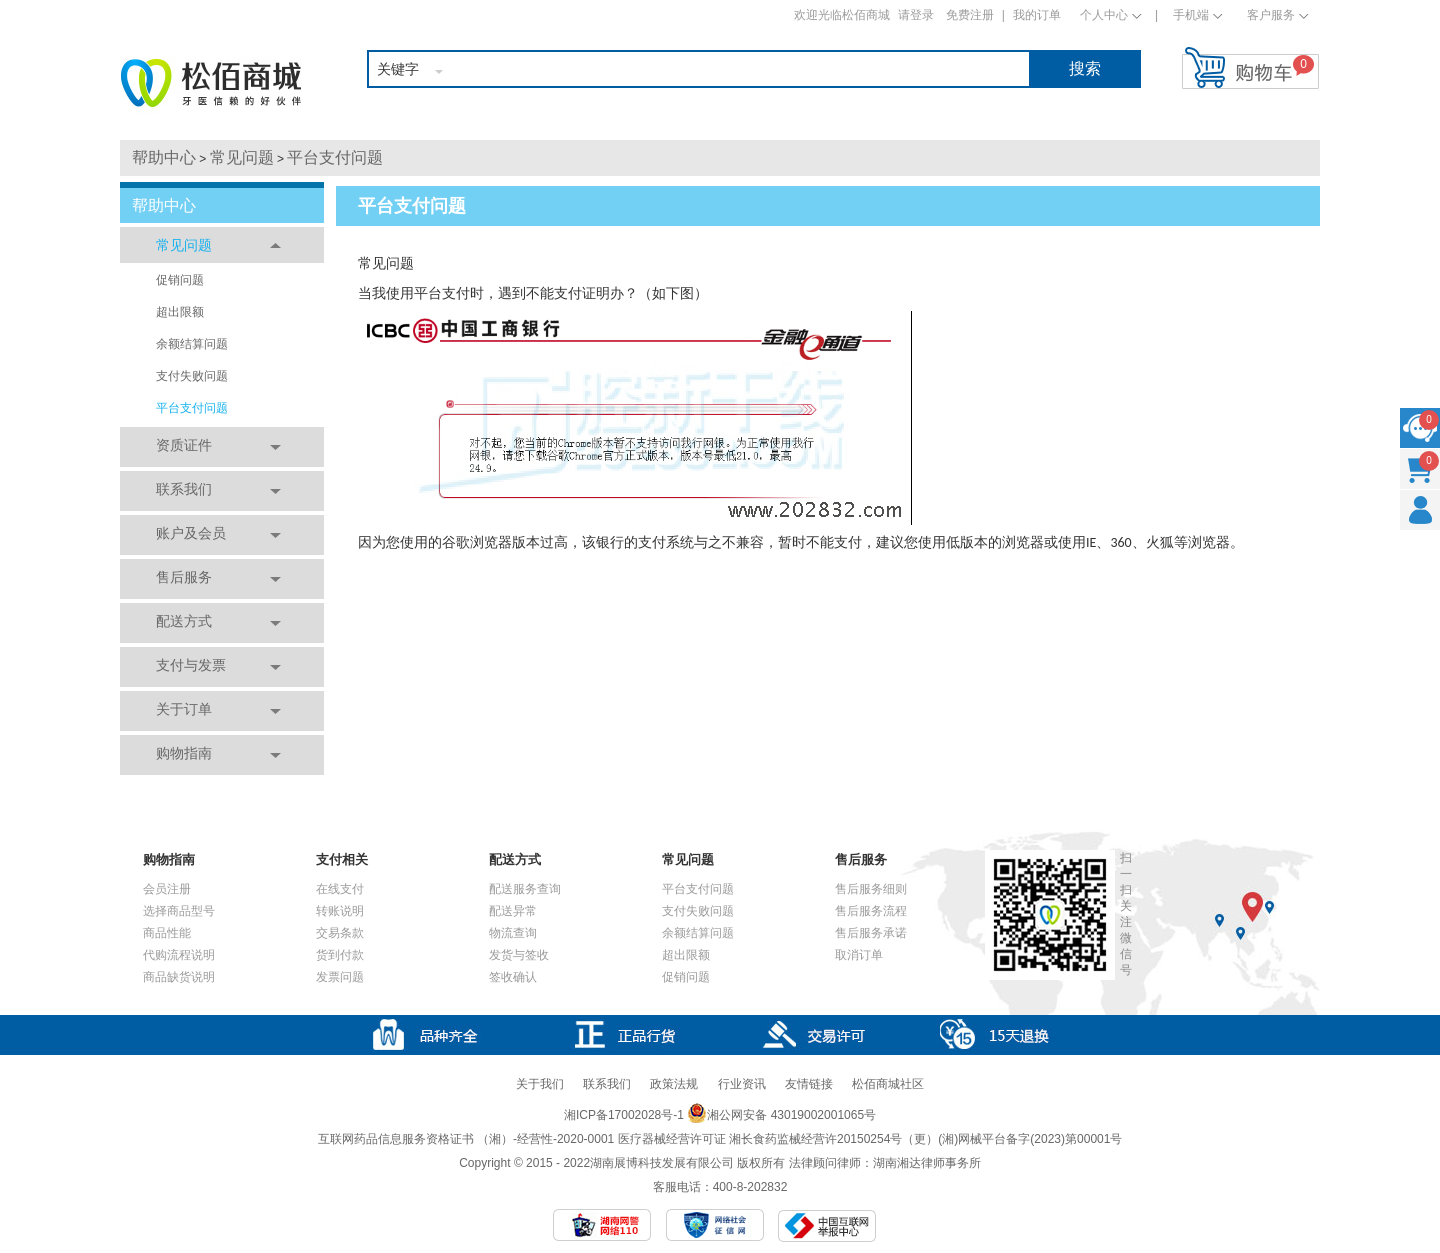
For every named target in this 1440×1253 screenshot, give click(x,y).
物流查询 (513, 933)
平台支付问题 (335, 157)
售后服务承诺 (871, 933)
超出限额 (180, 312)
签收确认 (513, 977)
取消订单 (859, 955)
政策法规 (674, 1084)
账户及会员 (191, 533)
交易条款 (340, 933)
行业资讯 (742, 1084)
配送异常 (513, 911)
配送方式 (184, 621)
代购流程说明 (179, 955)
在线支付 (340, 889)
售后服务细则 (871, 889)
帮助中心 (164, 157)
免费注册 (970, 15)
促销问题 (180, 280)
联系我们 (184, 489)
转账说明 (340, 911)
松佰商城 (211, 83)
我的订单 (1037, 15)
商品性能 (167, 933)
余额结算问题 (192, 344)
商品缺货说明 (179, 977)
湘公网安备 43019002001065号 (781, 1115)
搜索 (1085, 68)
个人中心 (1104, 15)
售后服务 (184, 577)
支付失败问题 (192, 376)
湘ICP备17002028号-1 (624, 1115)
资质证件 (184, 445)
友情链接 (809, 1084)
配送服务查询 (525, 889)
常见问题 (242, 157)
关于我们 (540, 1084)
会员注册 (167, 889)
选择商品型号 (179, 911)
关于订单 (184, 709)
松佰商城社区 (888, 1084)
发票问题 (340, 977)
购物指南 (184, 753)
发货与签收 (519, 955)
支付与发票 (191, 665)
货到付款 (340, 955)
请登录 (916, 15)
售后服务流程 (871, 911)
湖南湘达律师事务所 (927, 1163)
